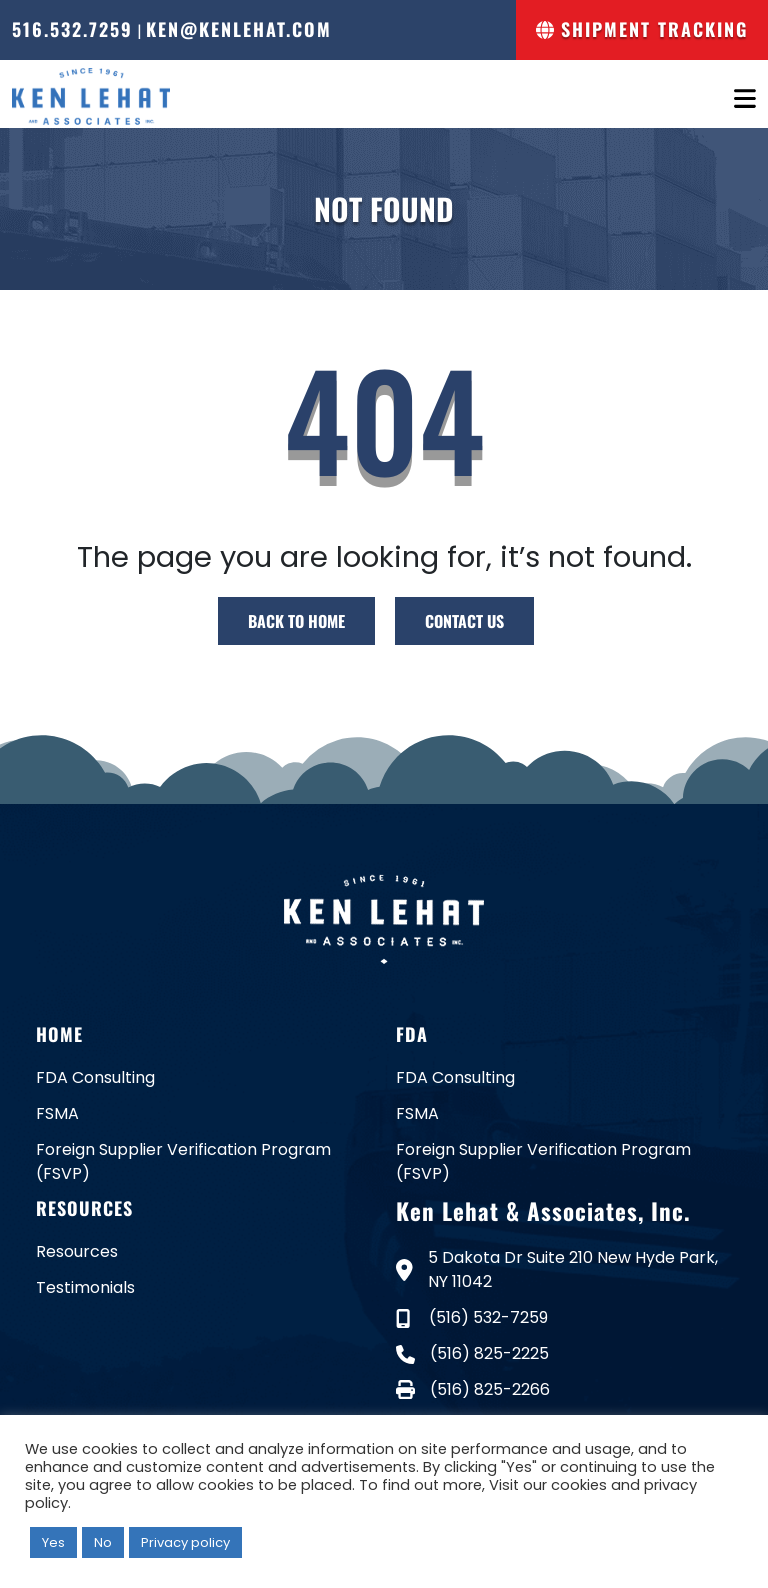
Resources (77, 1251)
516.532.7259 (72, 29)
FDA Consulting (95, 1077)
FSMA (57, 1113)
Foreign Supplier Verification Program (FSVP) (183, 1161)
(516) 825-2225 (472, 1353)
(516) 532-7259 (472, 1317)
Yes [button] (53, 1542)
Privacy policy (185, 1542)
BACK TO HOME (296, 621)
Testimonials (85, 1287)
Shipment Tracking (642, 29)
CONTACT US (464, 621)
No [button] (103, 1542)
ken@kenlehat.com (239, 29)
